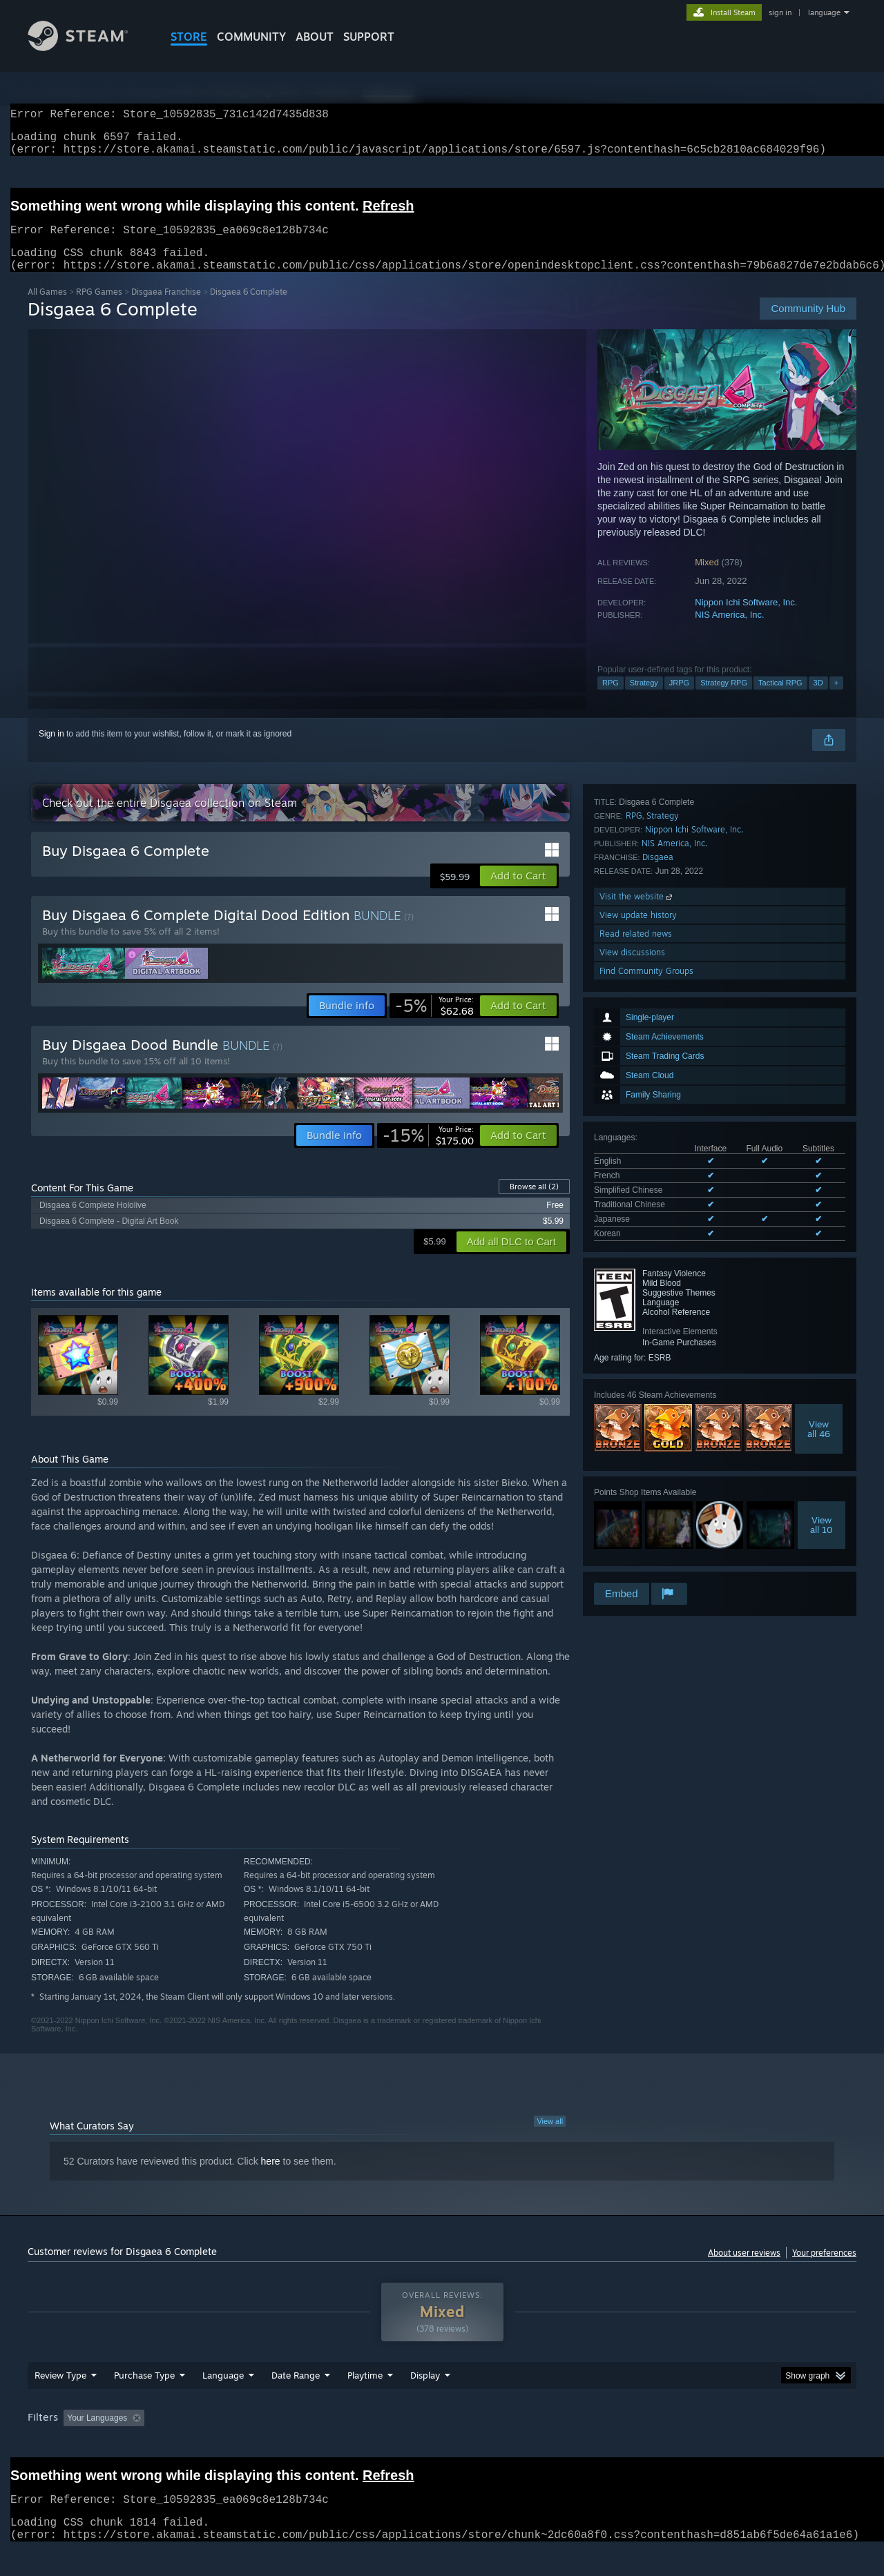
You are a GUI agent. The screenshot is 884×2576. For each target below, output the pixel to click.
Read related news (635, 1523)
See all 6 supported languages (650, 1038)
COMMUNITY (251, 36)
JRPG (679, 699)
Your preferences (824, 2269)
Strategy (644, 699)
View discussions (632, 1541)
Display (425, 2401)
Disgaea (657, 1446)
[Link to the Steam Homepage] (88, 47)
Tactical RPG (780, 699)
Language (223, 2401)
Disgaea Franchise (166, 308)
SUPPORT (368, 36)
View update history (638, 1504)
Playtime (365, 2401)
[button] (518, 892)
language (824, 12)
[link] (434, 1022)
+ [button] (836, 699)
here (270, 2177)
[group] (442, 2445)
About (315, 36)
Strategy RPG (723, 699)
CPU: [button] (629, 2444)
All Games (47, 308)
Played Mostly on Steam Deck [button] (442, 2444)
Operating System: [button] (558, 2444)
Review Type (60, 2401)
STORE (189, 36)
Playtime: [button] (344, 2444)
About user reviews (744, 2269)
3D (818, 699)
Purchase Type (144, 2401)
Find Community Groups (646, 1560)
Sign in (51, 750)
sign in (780, 12)
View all (550, 2138)
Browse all (534, 1203)
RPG (610, 699)
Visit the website (637, 1486)
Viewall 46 (818, 1230)
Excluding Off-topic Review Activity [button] (236, 2444)
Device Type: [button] (736, 2444)
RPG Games (99, 308)
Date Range (295, 2401)
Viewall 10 (821, 1326)
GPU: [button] (676, 2444)
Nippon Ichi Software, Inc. (746, 619)
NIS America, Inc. (729, 631)
